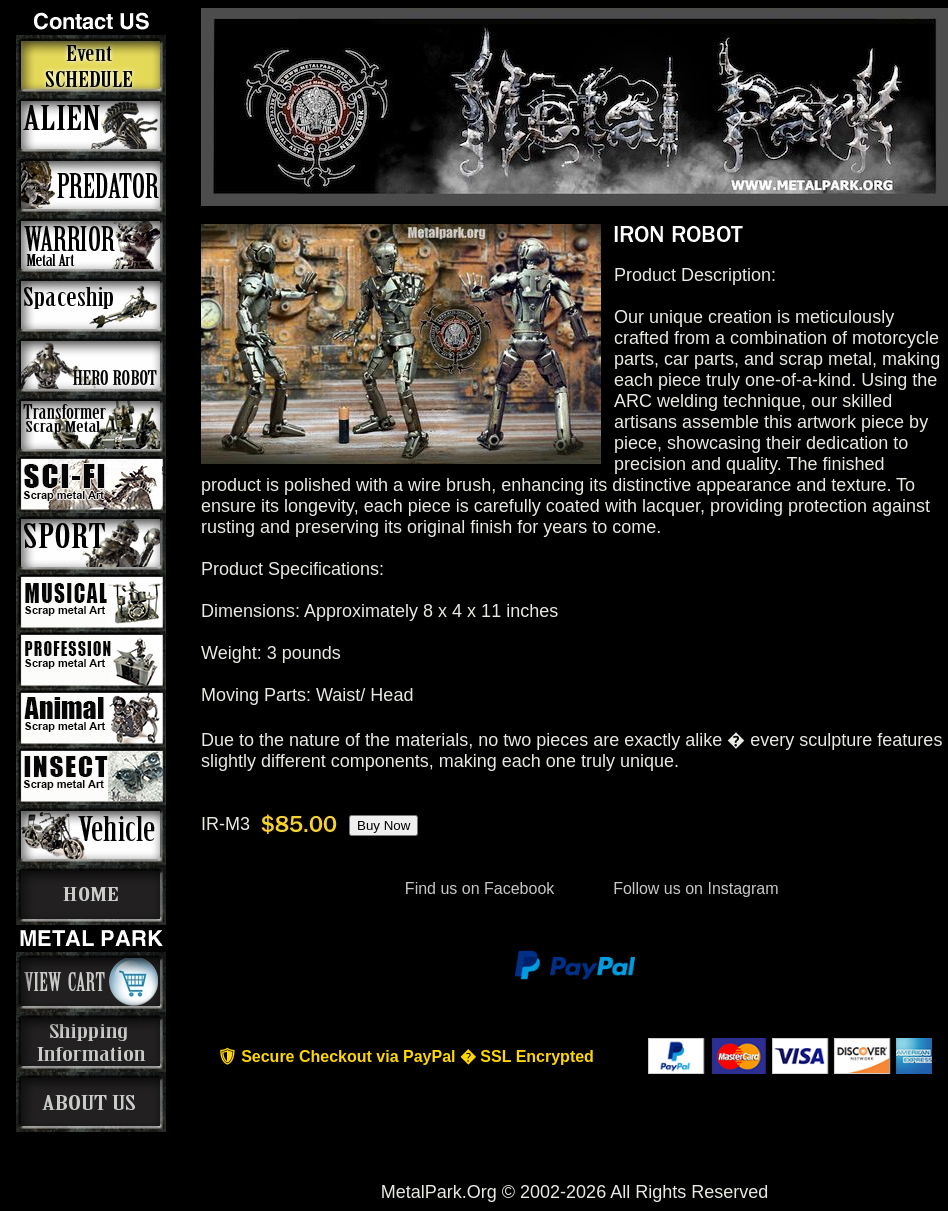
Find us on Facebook (479, 888)
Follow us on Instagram (694, 888)
